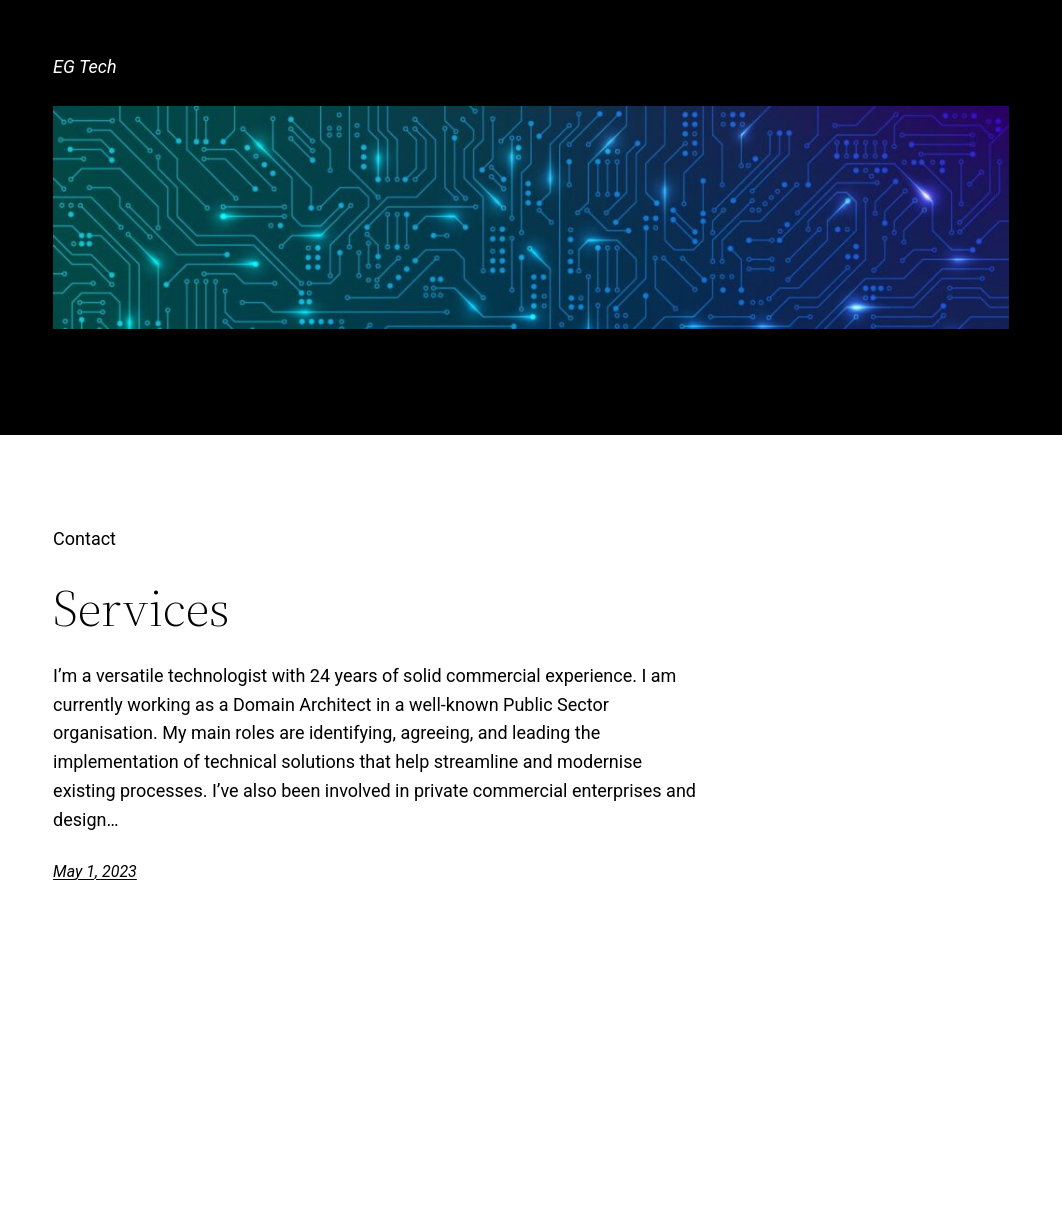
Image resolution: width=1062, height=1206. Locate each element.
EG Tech (84, 66)
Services (141, 608)
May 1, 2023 (95, 871)
